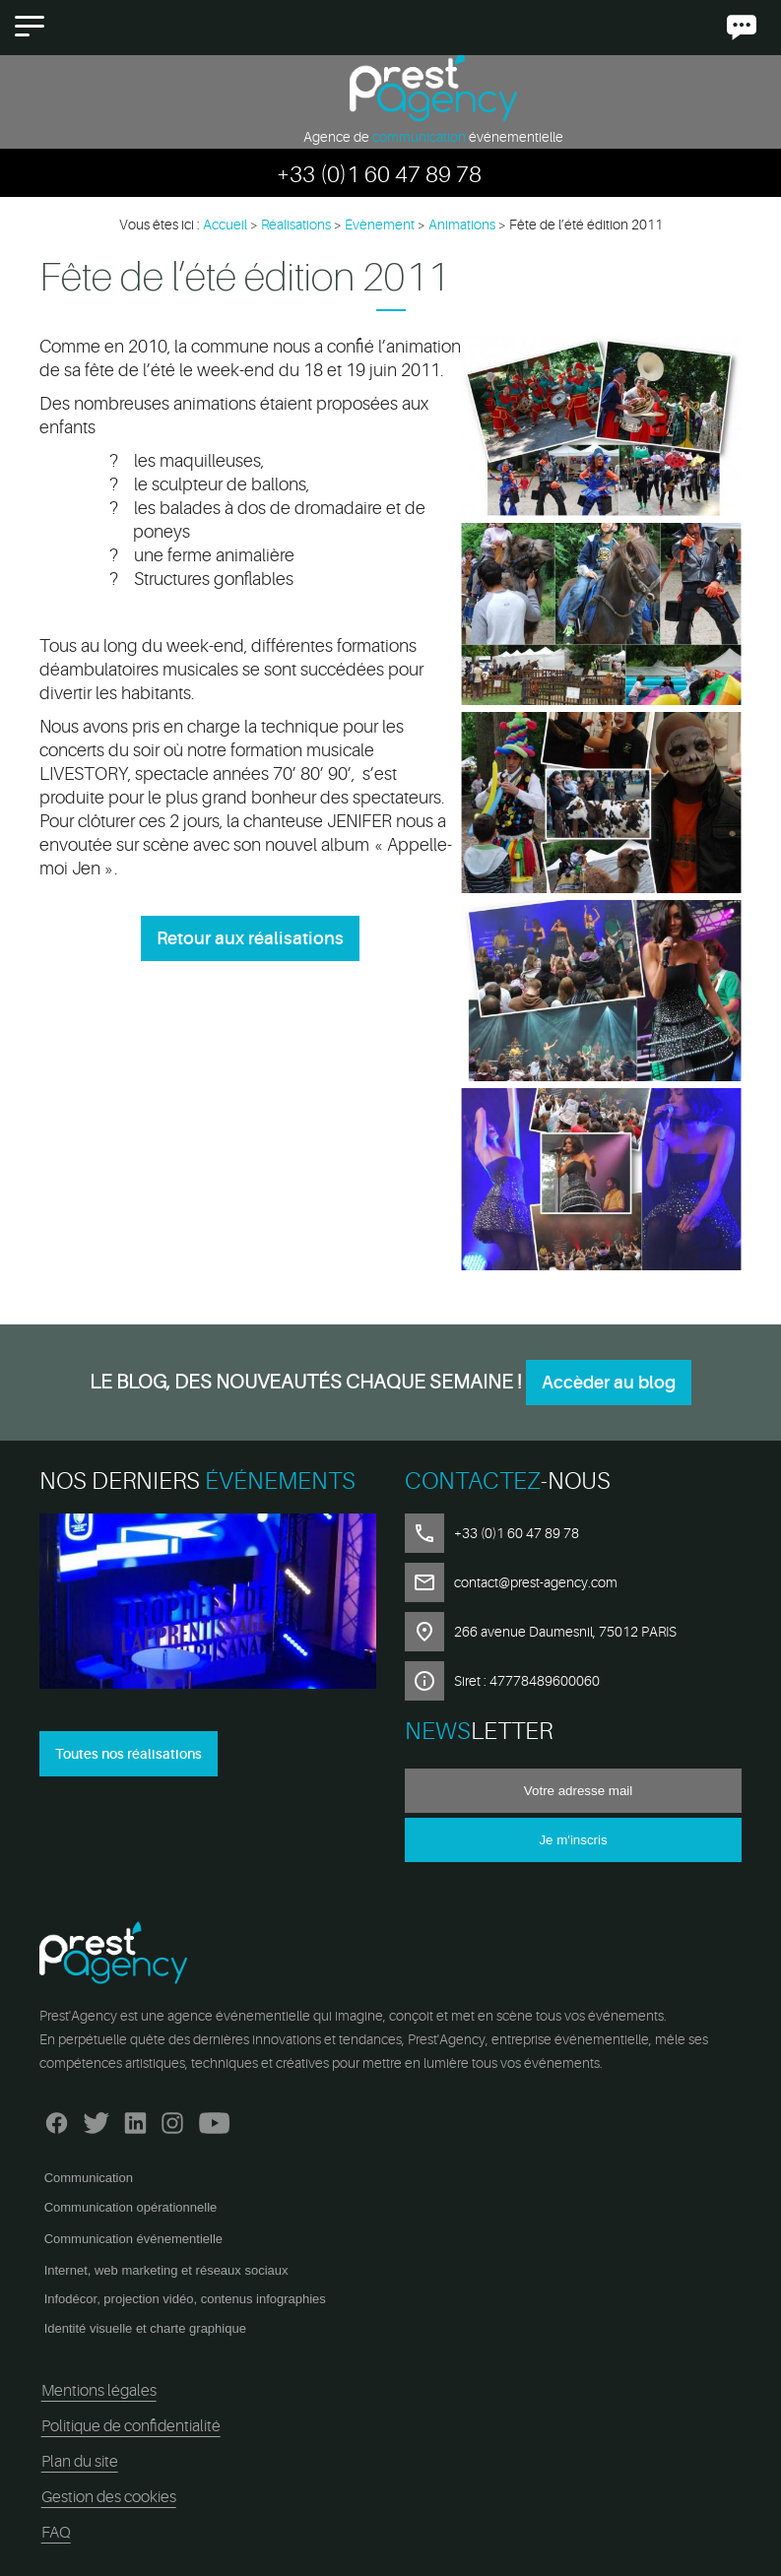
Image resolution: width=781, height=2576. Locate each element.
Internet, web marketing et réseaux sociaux (166, 2270)
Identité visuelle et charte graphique (145, 2328)
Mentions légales (99, 2391)
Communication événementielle (133, 2238)
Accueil (225, 224)
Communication (88, 2177)
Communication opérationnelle (131, 2207)
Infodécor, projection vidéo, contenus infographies (185, 2298)
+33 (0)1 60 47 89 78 (379, 174)
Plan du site (79, 2462)
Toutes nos (128, 1754)
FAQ (56, 2533)
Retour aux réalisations (250, 938)
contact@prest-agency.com (536, 1582)
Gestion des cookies (108, 2497)
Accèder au (609, 1382)
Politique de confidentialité (131, 2426)
